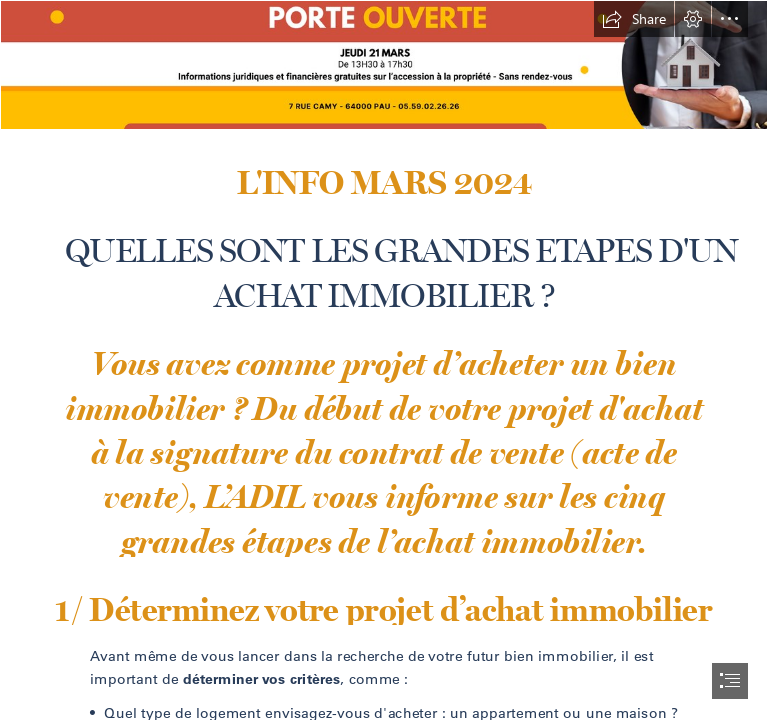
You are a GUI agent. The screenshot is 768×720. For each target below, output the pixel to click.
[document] (384, 360)
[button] (634, 19)
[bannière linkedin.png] (384, 65)
